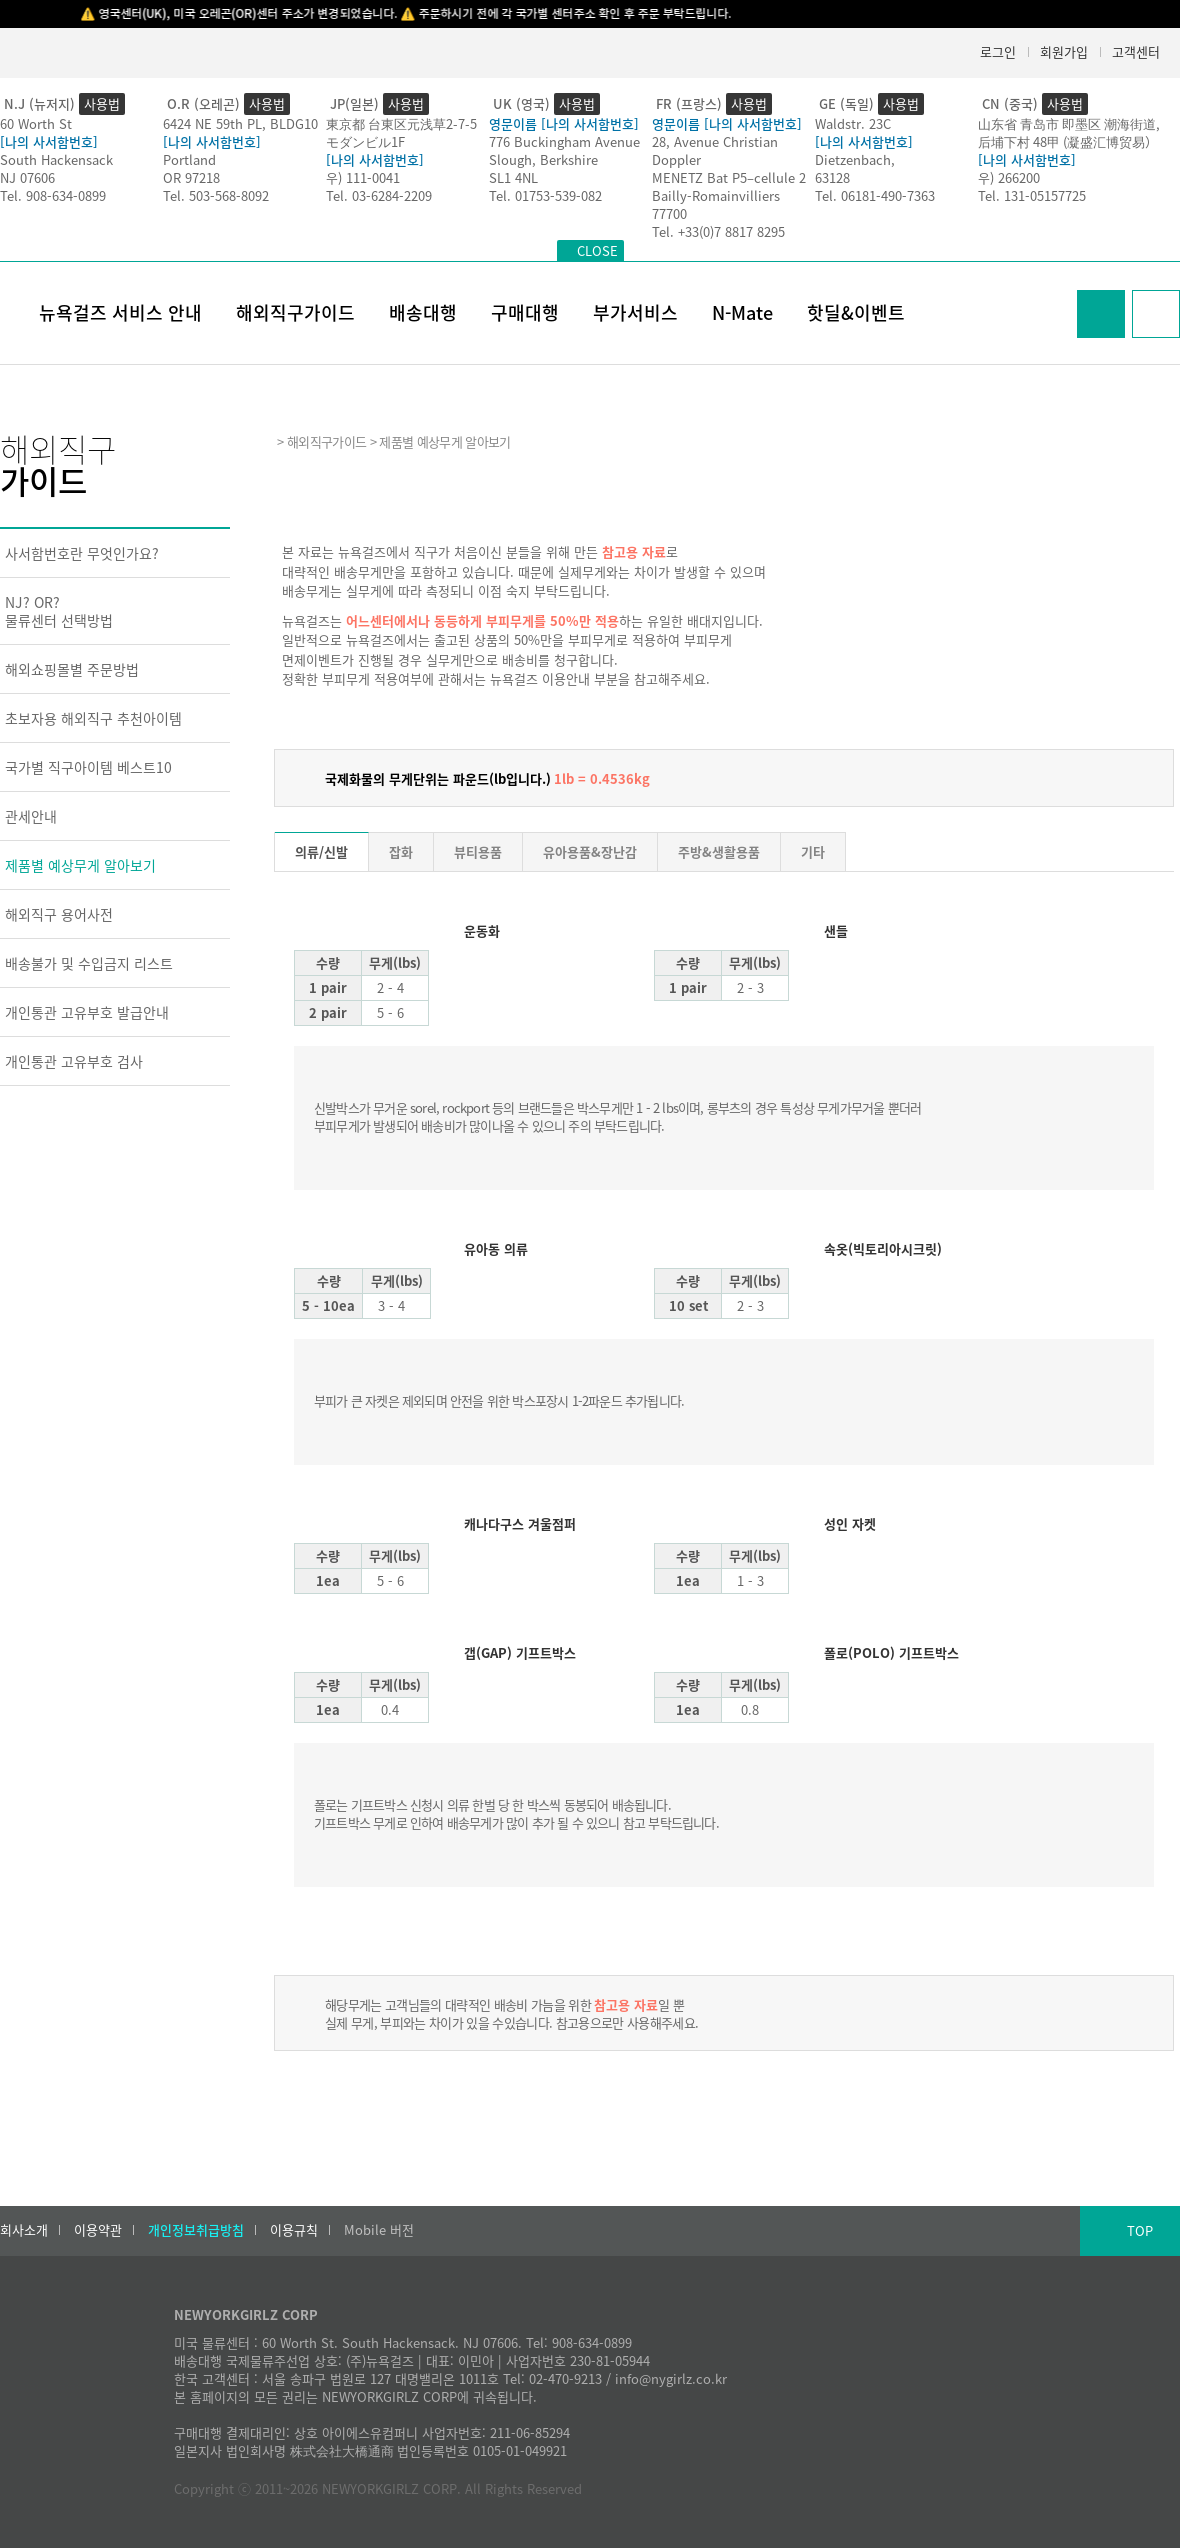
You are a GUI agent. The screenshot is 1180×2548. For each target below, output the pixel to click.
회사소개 (24, 2230)
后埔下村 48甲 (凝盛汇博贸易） (1068, 141)
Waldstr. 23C (853, 123)
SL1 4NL (513, 177)
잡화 (401, 851)
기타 (813, 851)
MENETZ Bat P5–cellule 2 (729, 177)
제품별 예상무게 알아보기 (80, 865)
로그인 (998, 51)
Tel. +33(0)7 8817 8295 (718, 231)
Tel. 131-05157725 (1032, 195)
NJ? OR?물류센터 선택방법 (59, 611)
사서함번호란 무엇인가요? (82, 553)
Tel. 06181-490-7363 (875, 195)
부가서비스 (635, 312)
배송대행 (423, 312)
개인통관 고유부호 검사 (74, 1061)
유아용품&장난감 (590, 851)
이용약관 (98, 2230)
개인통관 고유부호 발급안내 (87, 1012)
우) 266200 (1009, 177)
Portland (189, 159)
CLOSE (597, 250)
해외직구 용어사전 (59, 914)
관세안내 (31, 816)
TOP (1140, 2230)
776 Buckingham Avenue (564, 141)
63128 (832, 177)
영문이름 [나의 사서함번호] (564, 123)
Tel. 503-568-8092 (216, 195)
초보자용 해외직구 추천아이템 (93, 718)
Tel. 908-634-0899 (53, 195)
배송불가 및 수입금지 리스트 (89, 963)
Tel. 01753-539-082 (545, 195)
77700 (669, 213)
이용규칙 (294, 2230)
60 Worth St (36, 123)
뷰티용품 (478, 851)
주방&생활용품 (719, 851)
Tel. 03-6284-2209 (379, 195)
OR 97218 (191, 177)
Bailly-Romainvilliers (716, 195)
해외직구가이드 (295, 312)
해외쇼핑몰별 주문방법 (72, 669)
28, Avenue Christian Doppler (715, 150)
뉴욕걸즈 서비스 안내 (120, 312)
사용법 (102, 103)
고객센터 (1136, 51)
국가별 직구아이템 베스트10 (88, 767)
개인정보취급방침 (196, 2230)
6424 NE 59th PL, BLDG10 (240, 123)
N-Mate (742, 312)
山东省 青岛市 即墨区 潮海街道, (1069, 123)
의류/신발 (321, 851)
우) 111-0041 (363, 177)
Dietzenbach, (855, 159)
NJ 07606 (27, 177)
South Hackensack (56, 159)
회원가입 (1064, 51)
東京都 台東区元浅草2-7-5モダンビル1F (401, 132)
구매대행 (525, 312)
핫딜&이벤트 (856, 312)
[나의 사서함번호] (49, 141)
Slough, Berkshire (543, 159)
